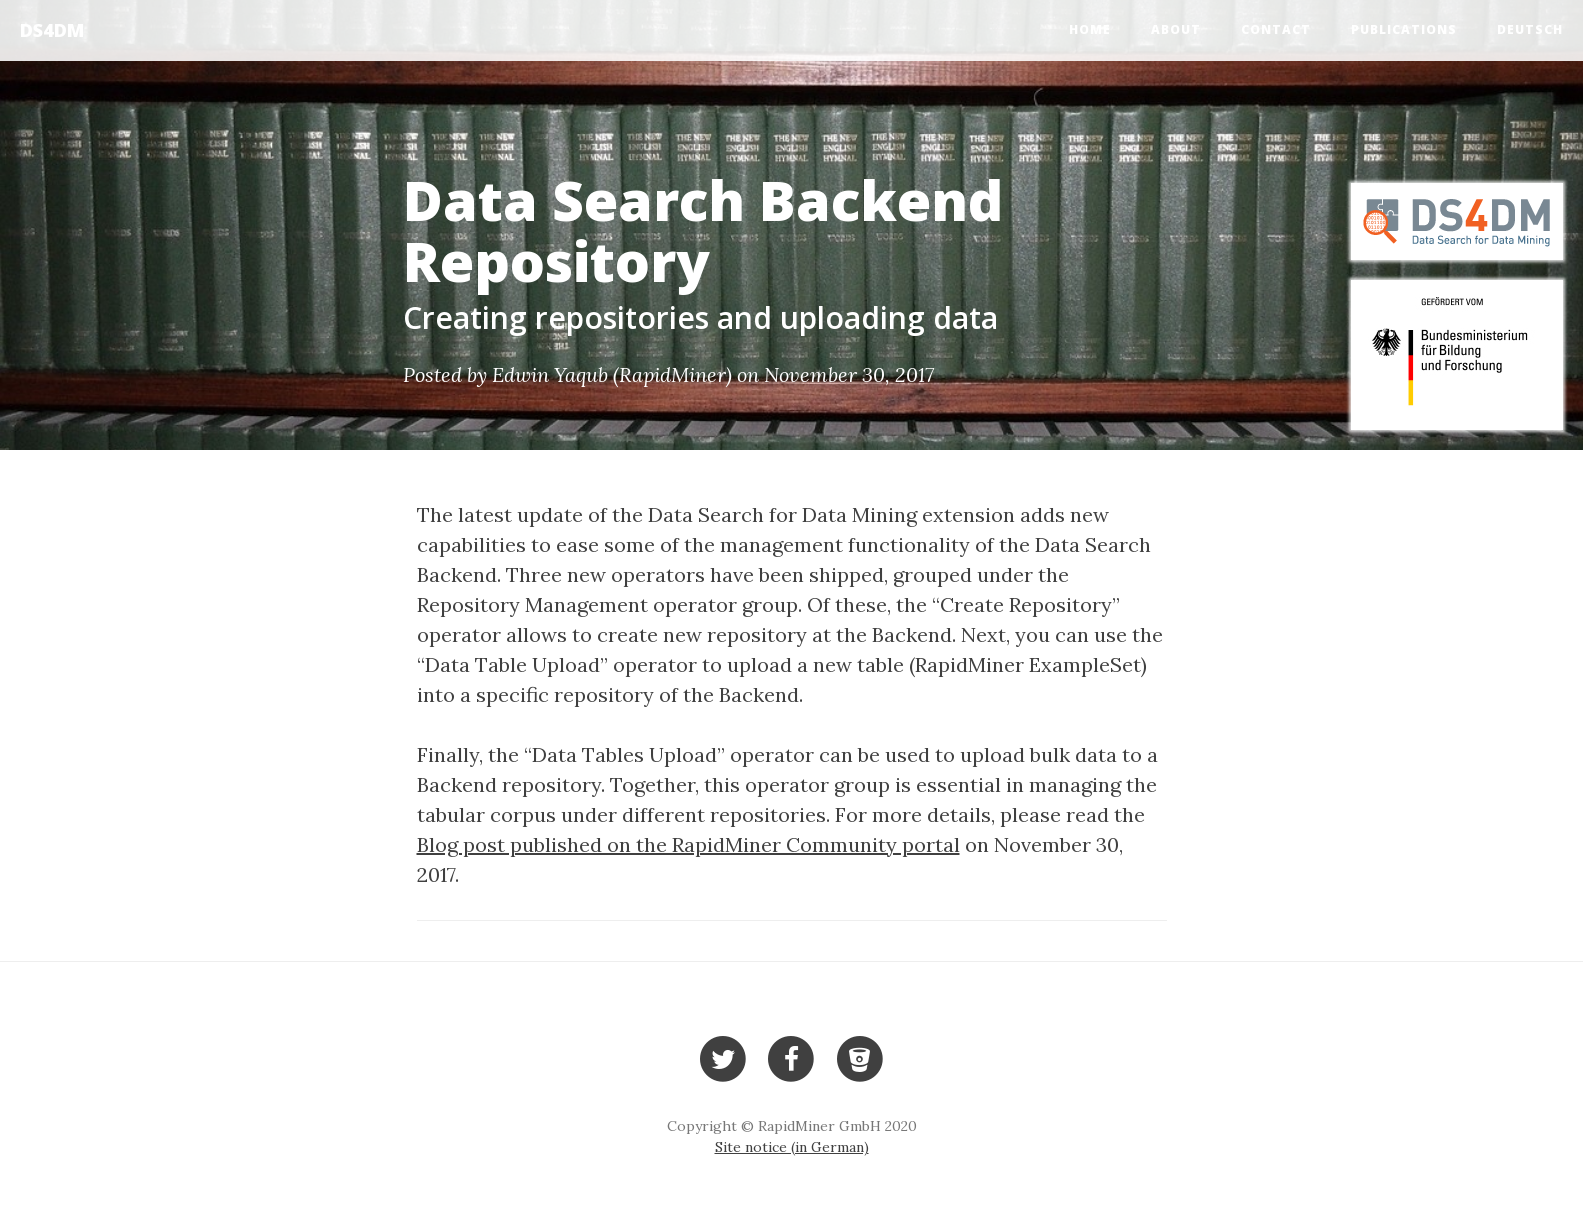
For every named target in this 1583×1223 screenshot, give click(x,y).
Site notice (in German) (792, 1147)
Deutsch (1530, 29)
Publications (1404, 29)
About (1176, 29)
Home (1090, 29)
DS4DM (52, 30)
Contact (1276, 29)
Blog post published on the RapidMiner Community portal (688, 844)
